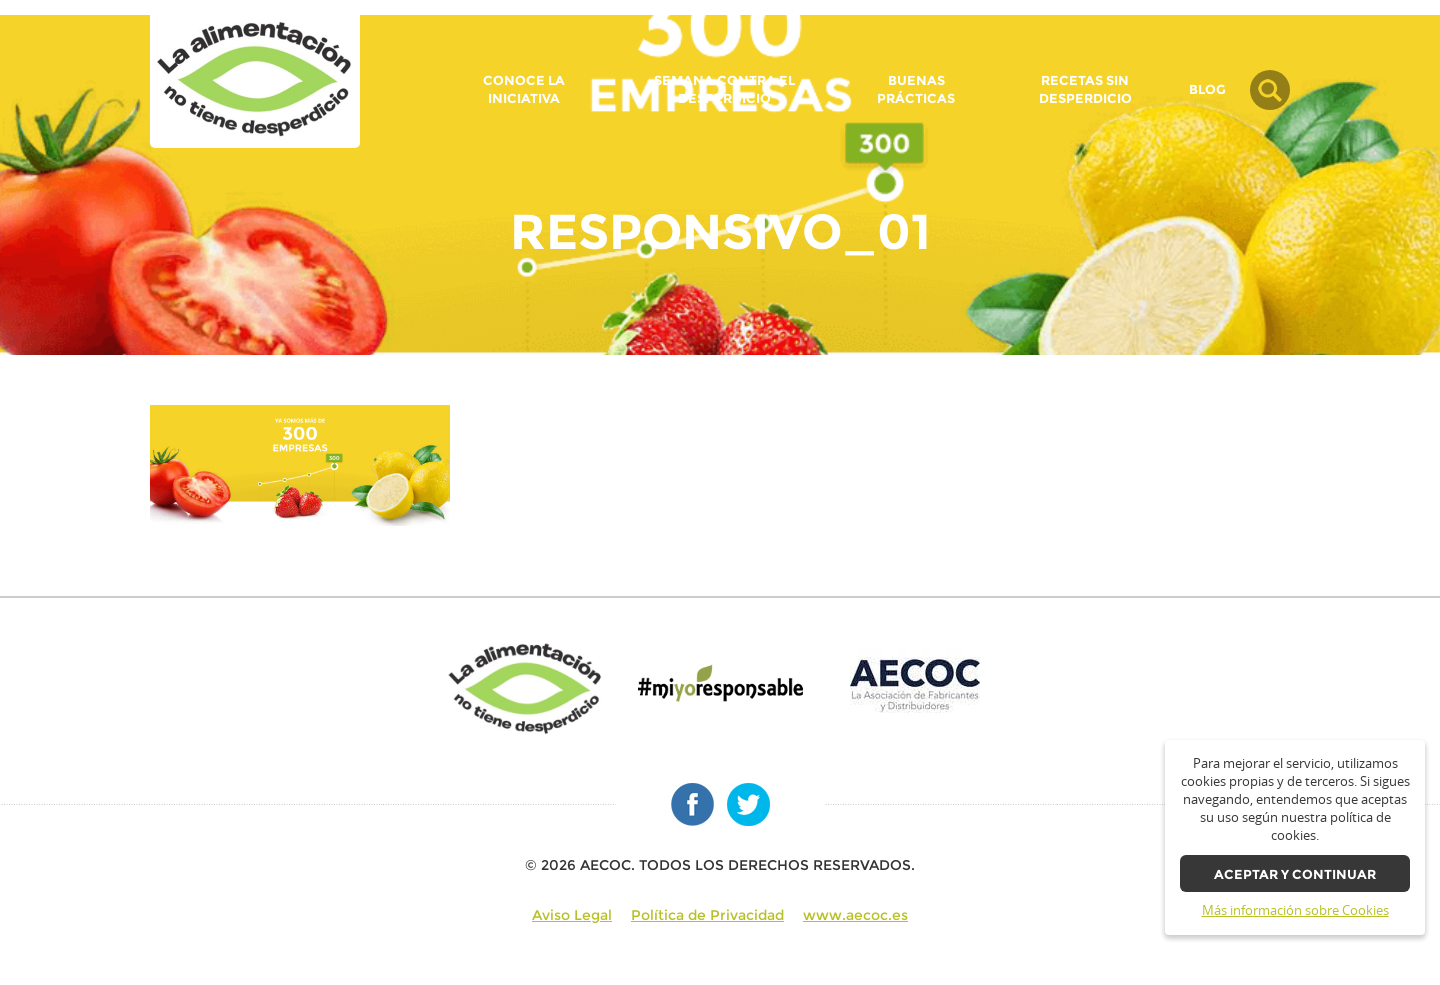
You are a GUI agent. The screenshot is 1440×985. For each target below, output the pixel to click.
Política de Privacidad (707, 915)
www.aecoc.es (855, 915)
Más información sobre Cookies (1295, 910)
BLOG (1207, 90)
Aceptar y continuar (1295, 874)
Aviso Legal (572, 915)
